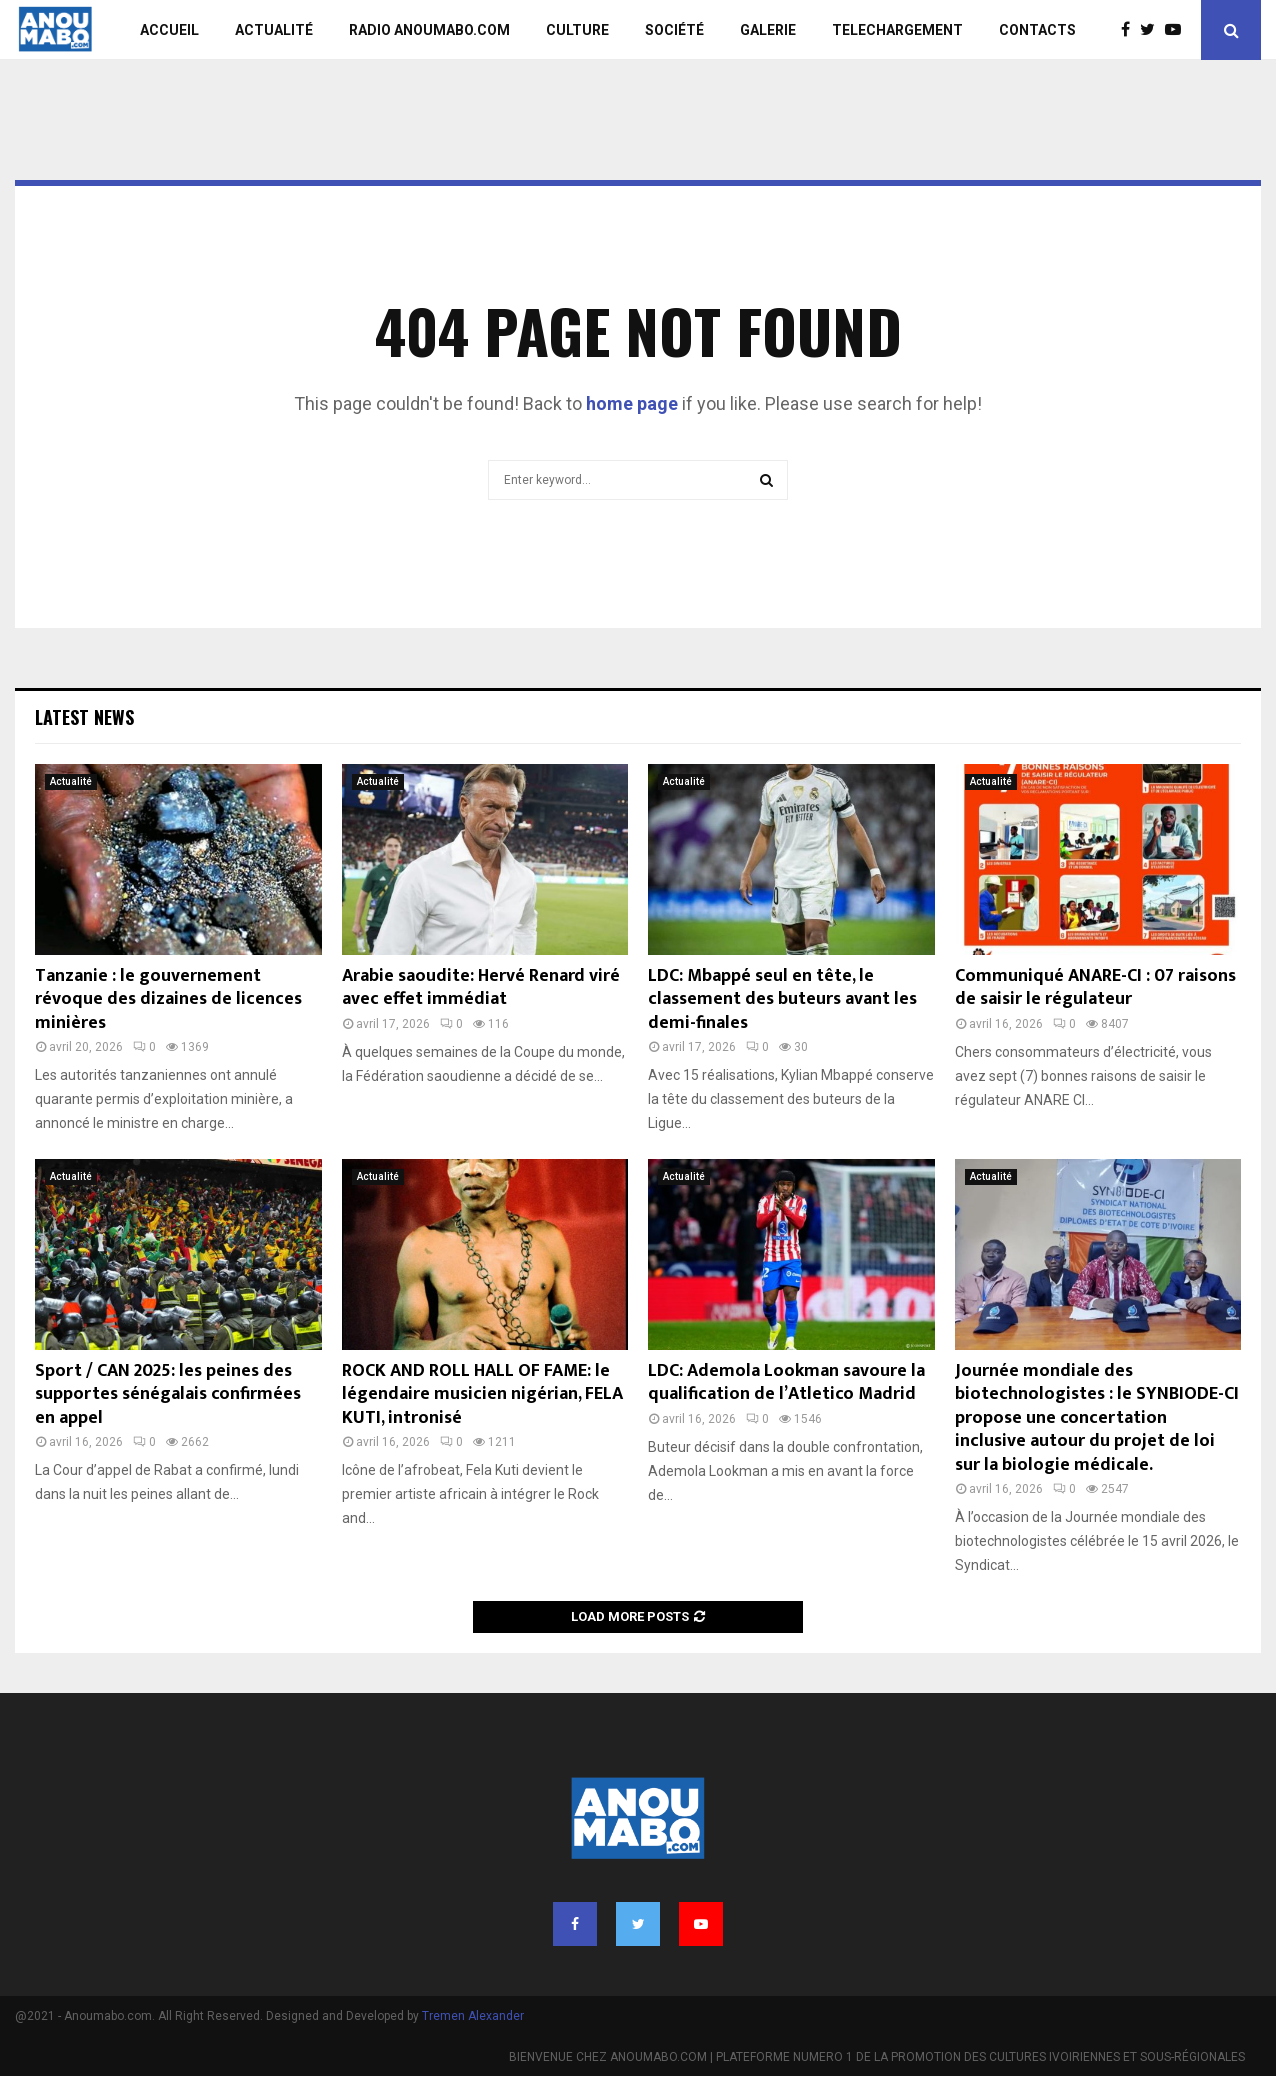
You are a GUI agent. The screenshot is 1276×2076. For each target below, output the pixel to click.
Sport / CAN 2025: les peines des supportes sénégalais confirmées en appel (168, 1394)
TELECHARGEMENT (897, 30)
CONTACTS (1037, 30)
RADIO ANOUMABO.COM (429, 30)
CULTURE (577, 30)
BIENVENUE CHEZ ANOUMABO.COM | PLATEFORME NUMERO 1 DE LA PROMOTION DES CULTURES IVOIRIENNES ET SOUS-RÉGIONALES (877, 2057)
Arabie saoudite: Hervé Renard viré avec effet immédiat (481, 987)
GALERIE (768, 30)
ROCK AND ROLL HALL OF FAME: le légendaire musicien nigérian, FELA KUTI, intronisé (482, 1394)
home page (632, 403)
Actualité (71, 781)
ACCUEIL (169, 30)
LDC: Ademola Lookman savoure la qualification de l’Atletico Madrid (786, 1382)
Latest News (84, 717)
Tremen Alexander (473, 2016)
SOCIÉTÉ (674, 30)
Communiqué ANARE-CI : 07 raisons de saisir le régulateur (1095, 987)
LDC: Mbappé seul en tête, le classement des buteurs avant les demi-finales (782, 999)
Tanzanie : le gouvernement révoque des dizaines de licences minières (168, 999)
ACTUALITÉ (274, 30)
